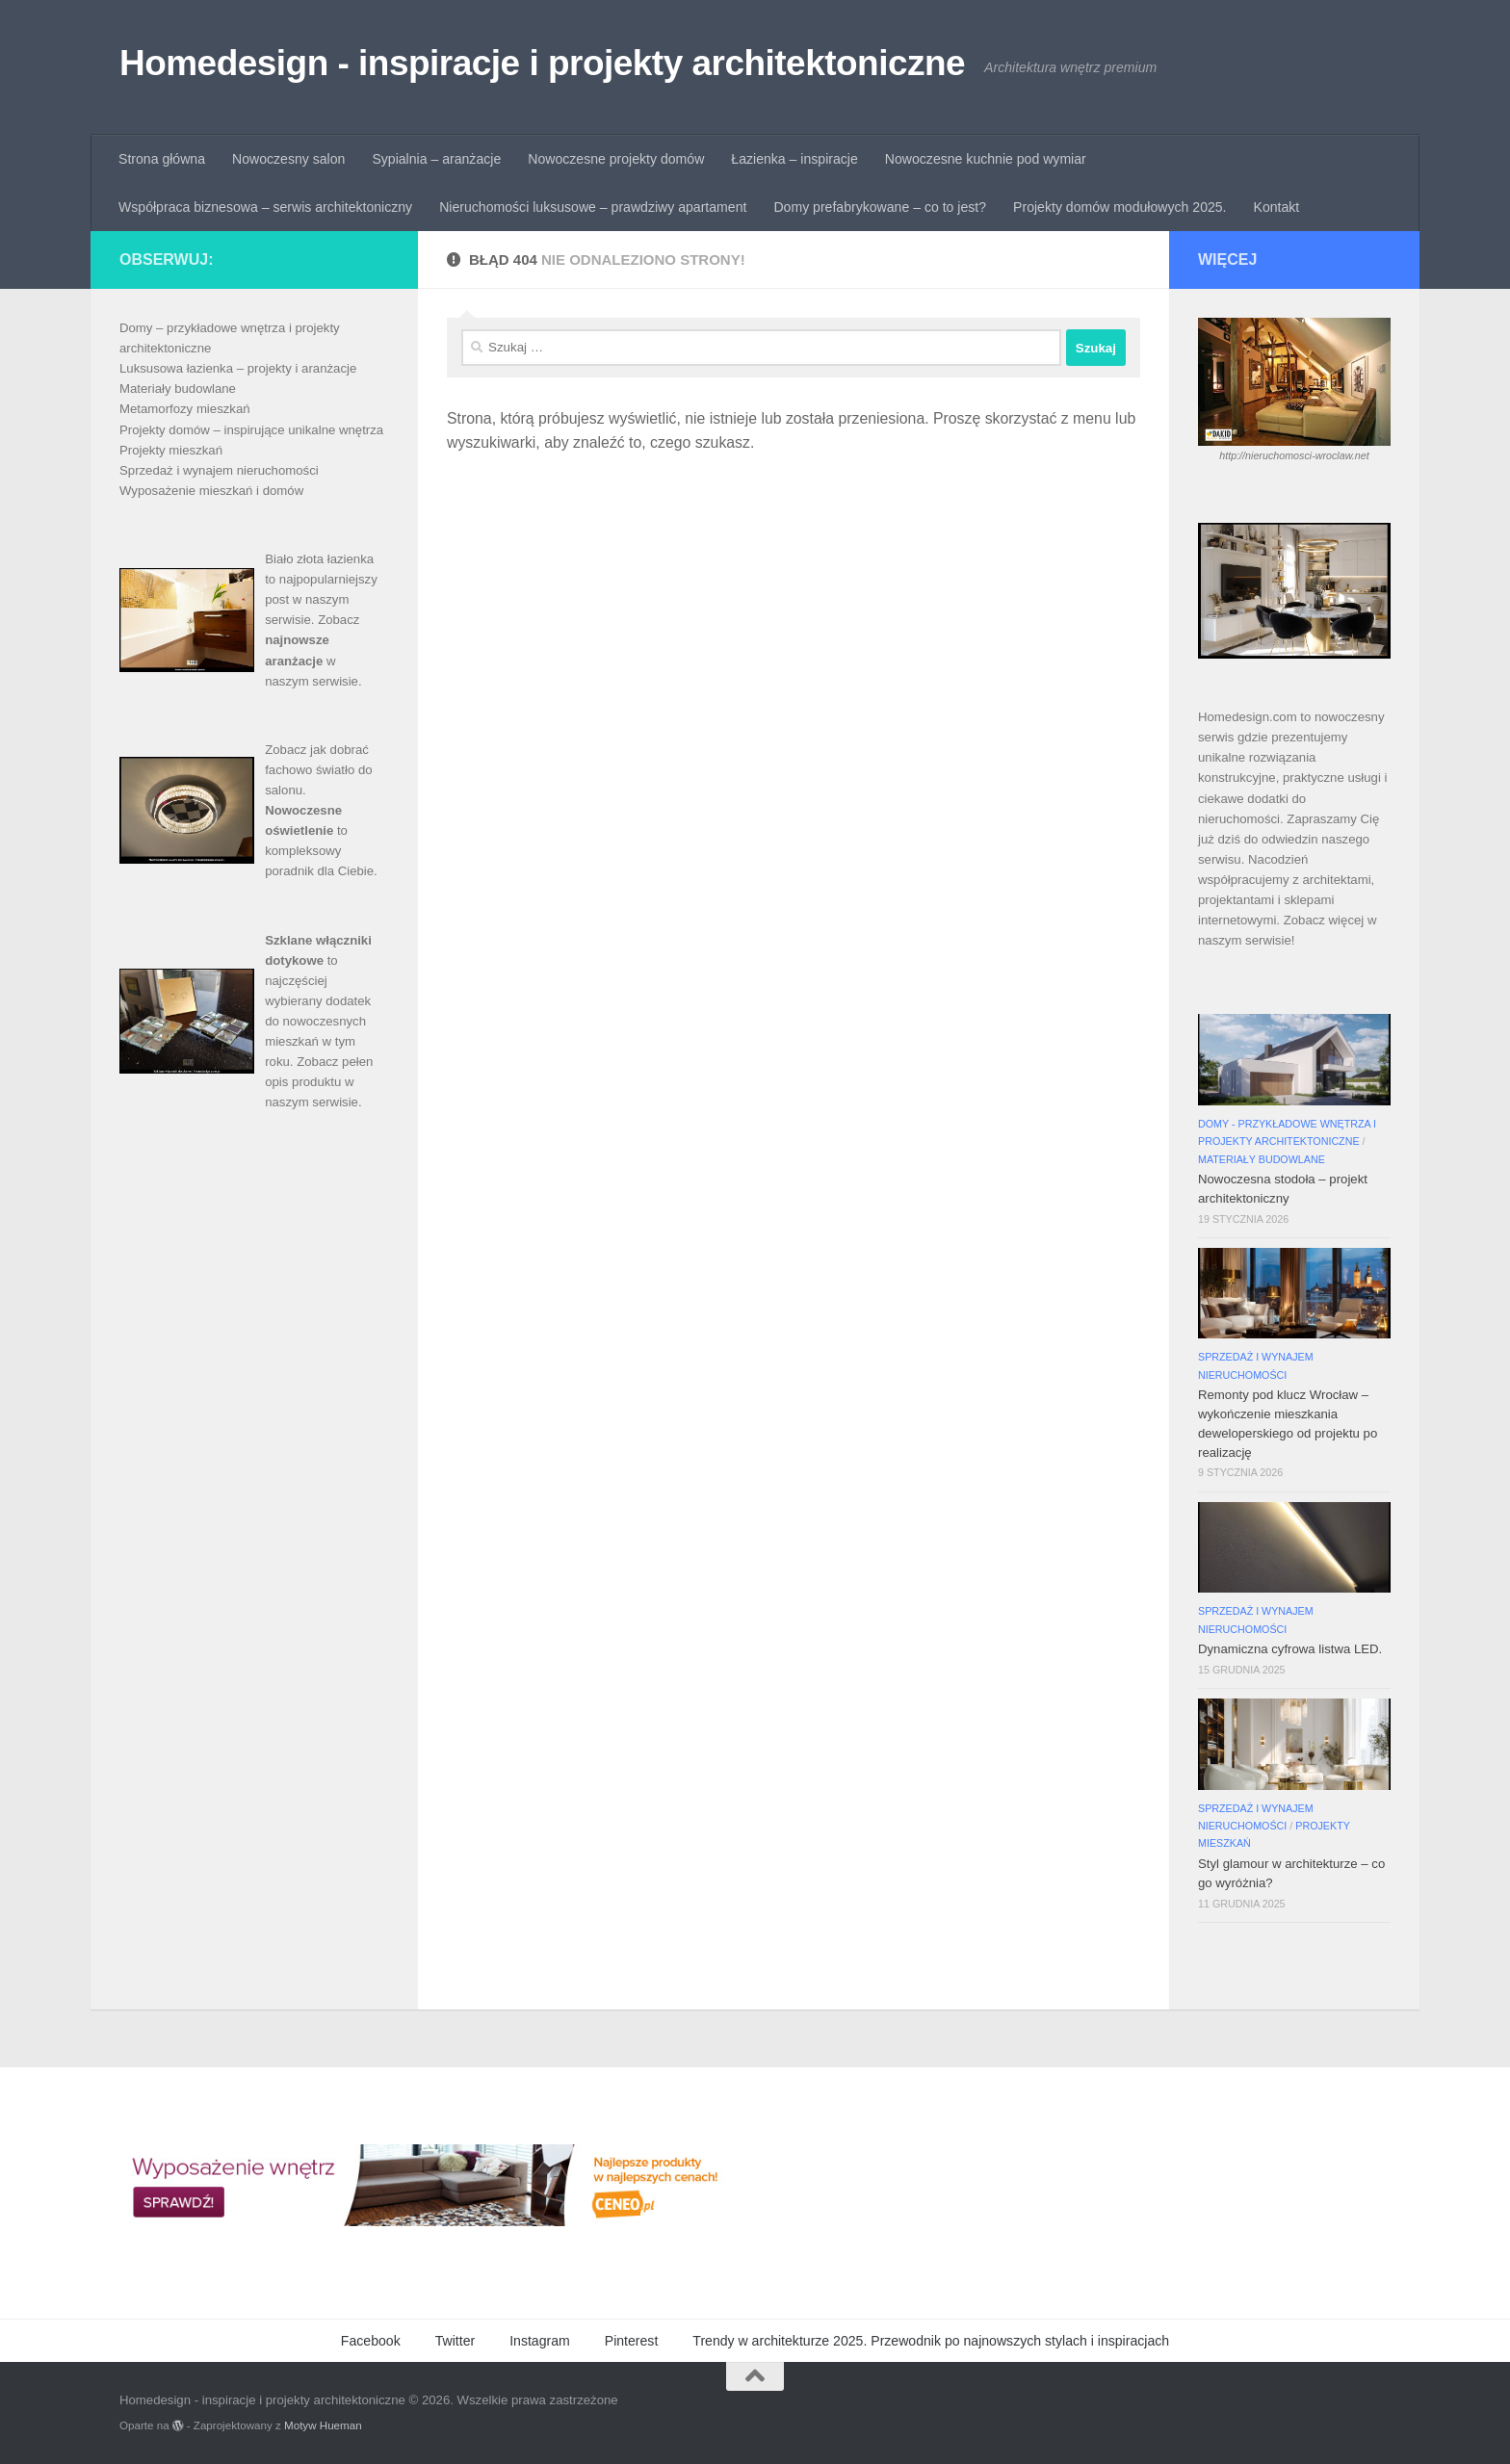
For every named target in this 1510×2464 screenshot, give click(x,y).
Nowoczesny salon (288, 159)
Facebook (371, 2340)
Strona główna (161, 159)
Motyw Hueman (323, 2425)
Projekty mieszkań (170, 450)
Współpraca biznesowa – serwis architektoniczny (265, 207)
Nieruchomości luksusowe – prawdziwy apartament (592, 207)
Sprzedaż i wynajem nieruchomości (219, 470)
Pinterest (632, 2340)
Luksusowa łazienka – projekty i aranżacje (237, 368)
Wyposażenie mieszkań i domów (211, 490)
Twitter (455, 2340)
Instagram (539, 2340)
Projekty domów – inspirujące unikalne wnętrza (251, 430)
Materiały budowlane (177, 388)
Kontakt (1277, 207)
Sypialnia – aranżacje (436, 159)
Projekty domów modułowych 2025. (1119, 207)
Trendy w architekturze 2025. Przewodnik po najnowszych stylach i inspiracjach (930, 2340)
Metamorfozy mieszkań (184, 409)
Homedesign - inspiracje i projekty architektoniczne (542, 63)
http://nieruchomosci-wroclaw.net (1294, 455)
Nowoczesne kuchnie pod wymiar (985, 159)
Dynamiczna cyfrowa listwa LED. (1290, 1649)
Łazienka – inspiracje (794, 159)
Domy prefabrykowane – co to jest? (879, 207)
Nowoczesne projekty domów (616, 159)
